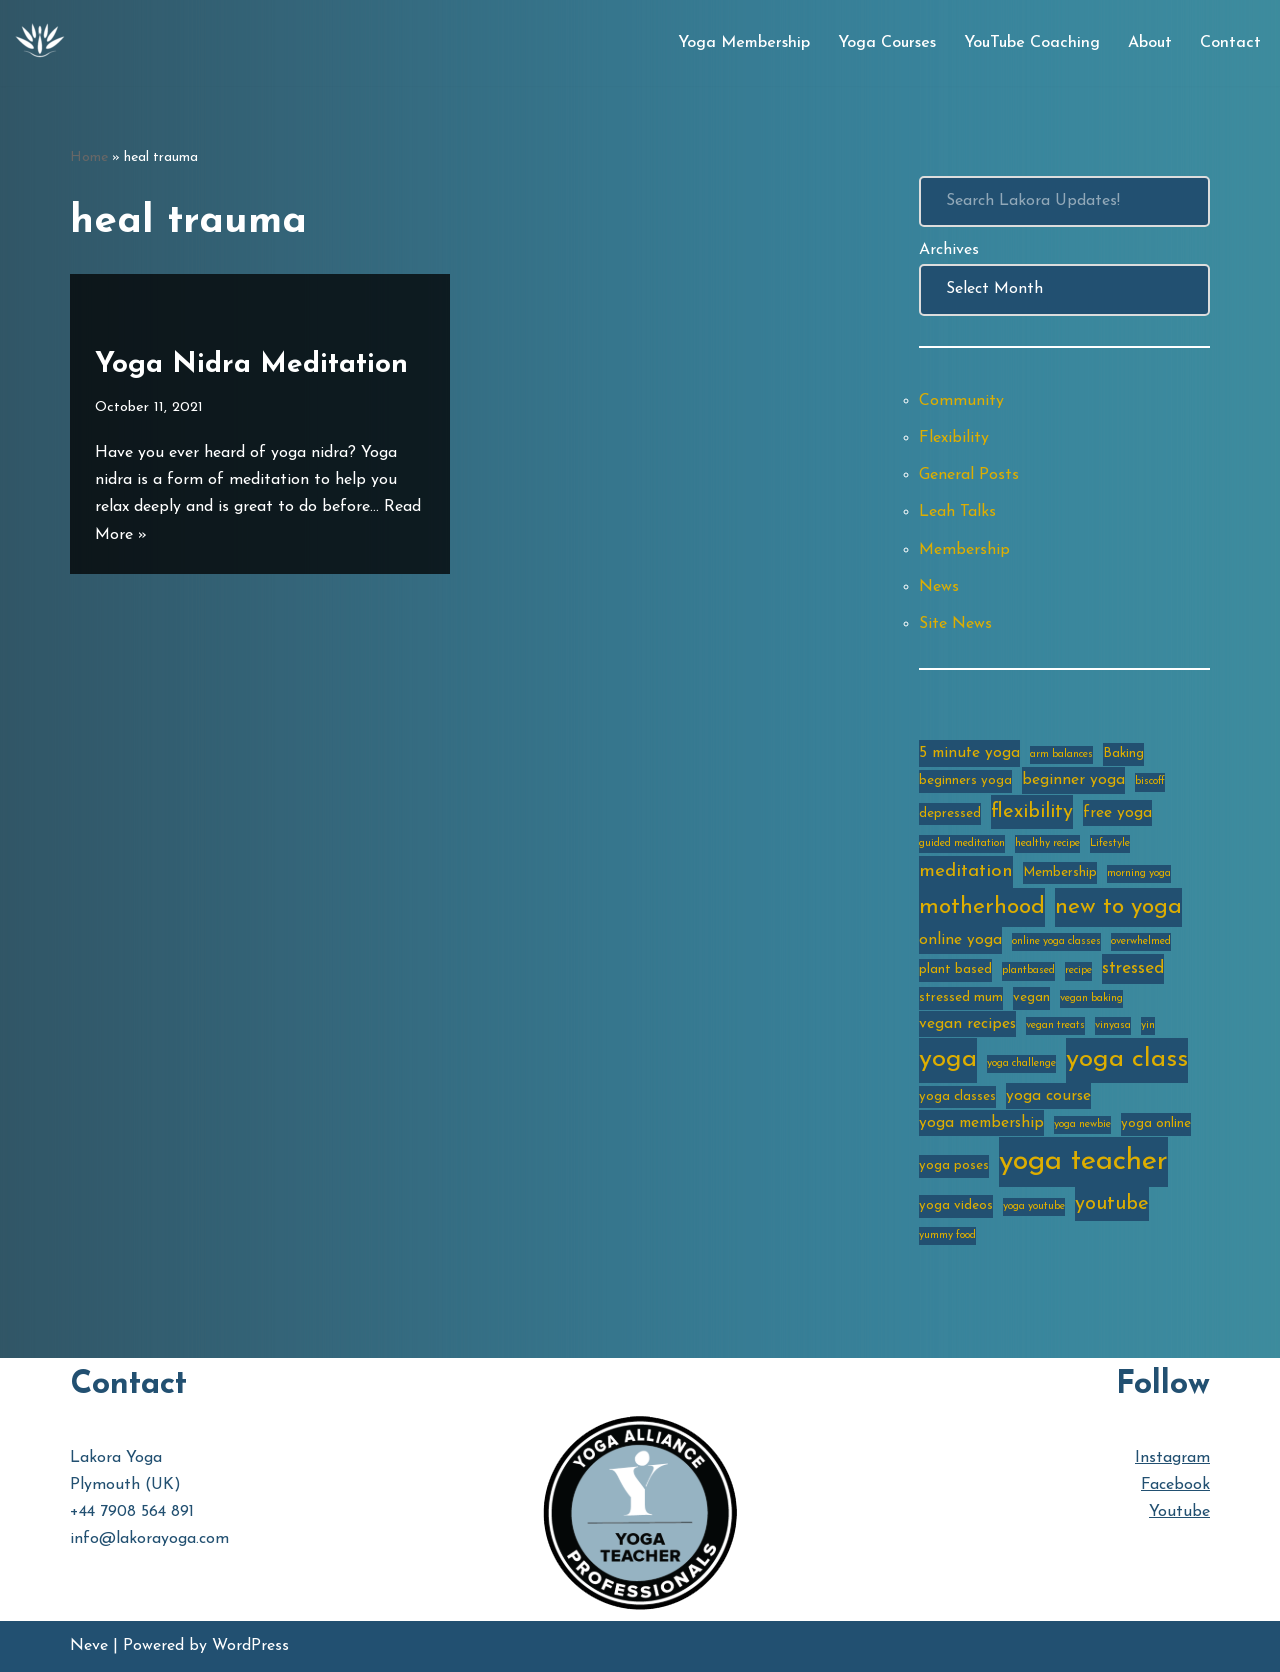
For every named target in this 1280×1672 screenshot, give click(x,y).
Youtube (1179, 1512)
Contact (1230, 43)
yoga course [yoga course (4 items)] (1048, 1096)
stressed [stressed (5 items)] (1133, 968)
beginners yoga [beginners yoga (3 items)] (965, 780)
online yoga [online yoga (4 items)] (960, 940)
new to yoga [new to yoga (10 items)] (1118, 907)
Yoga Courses (887, 43)
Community (961, 401)
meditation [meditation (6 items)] (966, 871)
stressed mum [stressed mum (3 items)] (961, 997)
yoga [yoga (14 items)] (948, 1059)
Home (89, 157)
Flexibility (954, 438)
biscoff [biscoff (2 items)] (1150, 781)
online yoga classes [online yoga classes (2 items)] (1056, 941)
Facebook (1175, 1485)
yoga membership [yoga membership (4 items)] (981, 1123)
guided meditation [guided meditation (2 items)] (962, 843)
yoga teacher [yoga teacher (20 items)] (1083, 1161)
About (1150, 43)
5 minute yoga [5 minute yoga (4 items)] (969, 753)
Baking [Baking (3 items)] (1123, 753)
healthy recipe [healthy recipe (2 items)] (1047, 843)
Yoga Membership (744, 43)
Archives (949, 250)
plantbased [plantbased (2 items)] (1028, 970)
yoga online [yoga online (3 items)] (1156, 1123)
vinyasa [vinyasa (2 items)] (1113, 1025)
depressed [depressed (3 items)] (950, 813)
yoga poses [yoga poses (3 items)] (954, 1165)
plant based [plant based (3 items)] (955, 969)
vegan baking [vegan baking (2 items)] (1091, 998)
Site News (955, 624)
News (939, 587)
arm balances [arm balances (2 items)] (1061, 754)
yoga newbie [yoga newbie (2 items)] (1082, 1124)
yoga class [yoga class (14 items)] (1127, 1059)
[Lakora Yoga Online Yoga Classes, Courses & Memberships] (40, 43)
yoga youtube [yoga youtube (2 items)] (1034, 1206)
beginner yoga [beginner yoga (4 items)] (1073, 780)
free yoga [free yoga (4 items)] (1117, 813)
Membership (964, 550)
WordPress (250, 1646)
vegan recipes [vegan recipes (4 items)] (967, 1024)
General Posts (969, 475)
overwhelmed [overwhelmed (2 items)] (1141, 941)
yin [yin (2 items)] (1148, 1025)
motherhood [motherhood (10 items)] (982, 907)
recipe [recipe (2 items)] (1078, 970)
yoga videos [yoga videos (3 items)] (956, 1205)
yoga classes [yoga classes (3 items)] (957, 1096)
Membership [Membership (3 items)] (1060, 872)
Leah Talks (957, 512)
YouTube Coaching (1032, 43)
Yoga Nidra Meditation (251, 365)
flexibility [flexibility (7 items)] (1032, 812)
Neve (89, 1646)
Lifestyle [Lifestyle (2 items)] (1110, 843)
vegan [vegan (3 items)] (1031, 997)
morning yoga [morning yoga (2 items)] (1139, 873)
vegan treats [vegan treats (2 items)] (1055, 1025)
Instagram (1172, 1458)
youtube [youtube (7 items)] (1112, 1204)
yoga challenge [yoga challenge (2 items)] (1021, 1063)
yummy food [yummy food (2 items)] (947, 1235)
